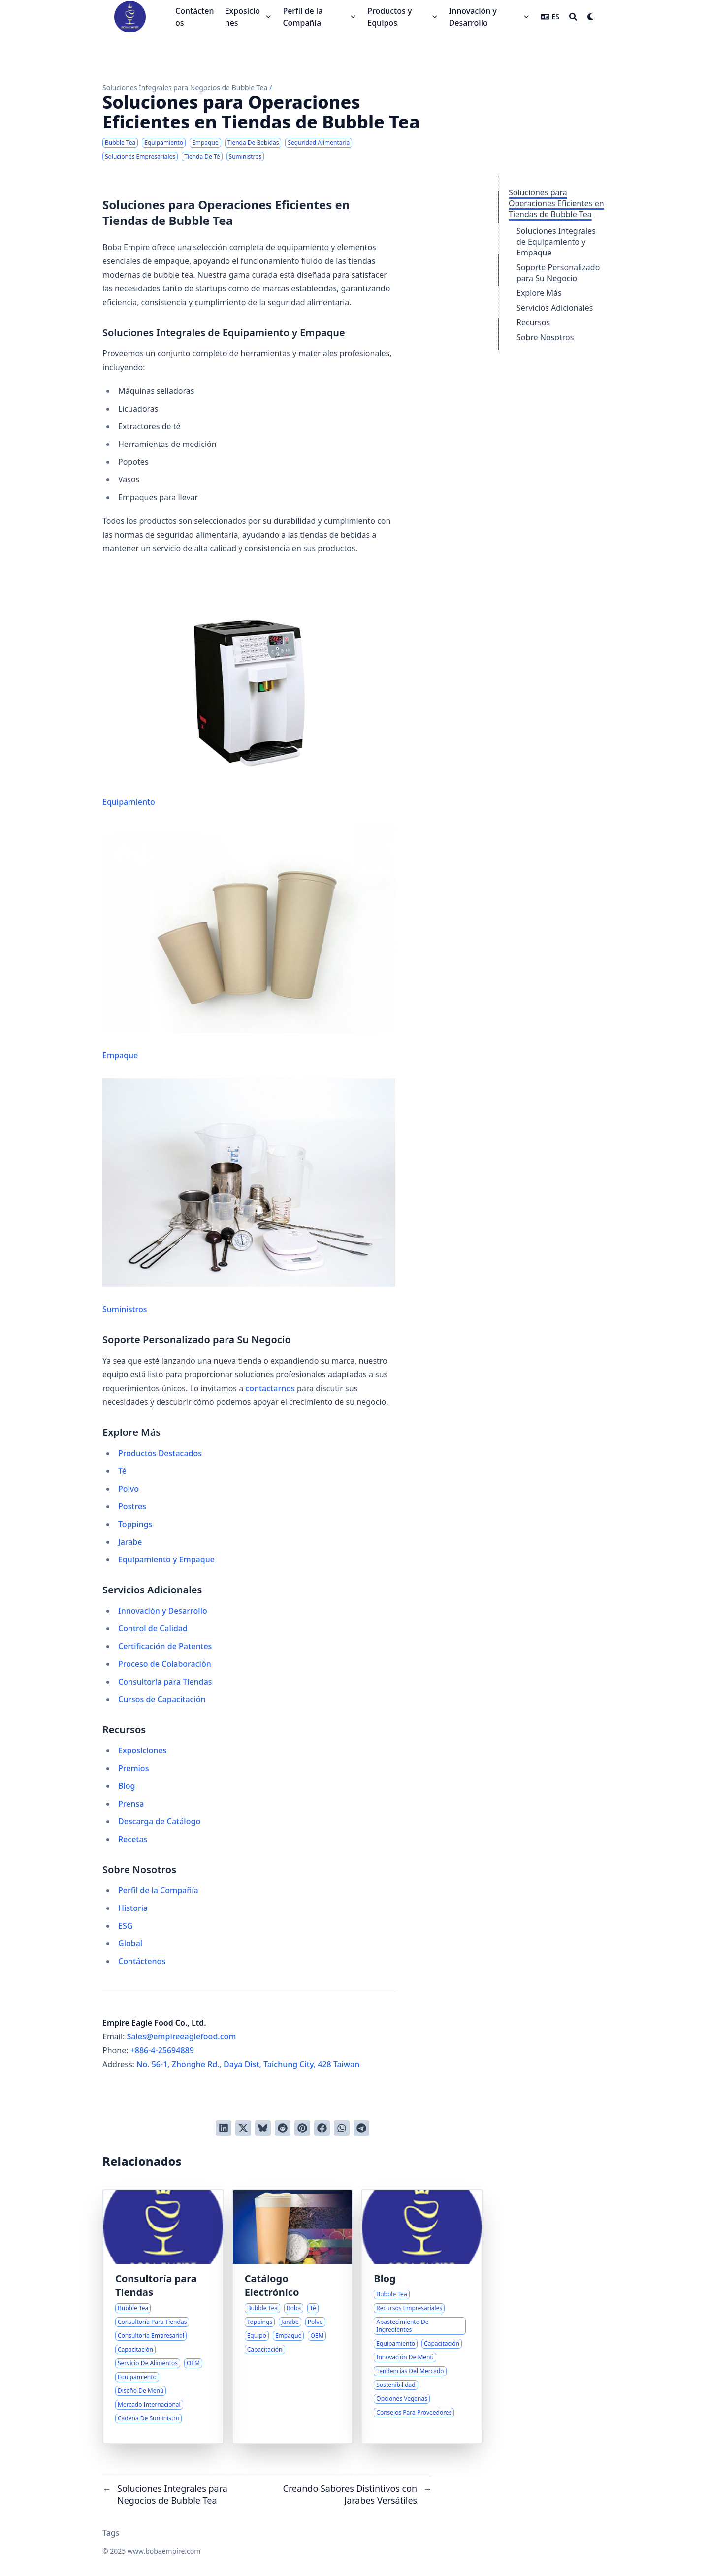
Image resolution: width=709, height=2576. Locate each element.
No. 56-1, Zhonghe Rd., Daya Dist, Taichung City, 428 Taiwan (247, 2064)
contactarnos (269, 1388)
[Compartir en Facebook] (322, 2128)
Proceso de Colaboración (164, 1663)
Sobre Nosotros (545, 337)
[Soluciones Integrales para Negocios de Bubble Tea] (293, 2316)
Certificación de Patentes (165, 1646)
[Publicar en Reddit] (282, 2128)
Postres (132, 1506)
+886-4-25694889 (162, 2050)
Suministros (248, 1196)
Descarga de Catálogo (159, 1821)
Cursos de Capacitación (162, 1699)
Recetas (132, 1839)
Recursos (533, 322)
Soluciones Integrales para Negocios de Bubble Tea (184, 87)
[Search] (573, 17)
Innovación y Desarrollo (162, 1610)
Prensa (131, 1803)
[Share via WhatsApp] (342, 2128)
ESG (125, 1925)
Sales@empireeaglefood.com (181, 2036)
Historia (133, 1908)
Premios (133, 1768)
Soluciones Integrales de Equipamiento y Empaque (556, 241)
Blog (126, 1786)
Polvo (128, 1488)
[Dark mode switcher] (591, 17)
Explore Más (539, 292)
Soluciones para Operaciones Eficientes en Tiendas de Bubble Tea (556, 203)
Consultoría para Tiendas (165, 1681)
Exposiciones (142, 1750)
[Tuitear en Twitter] (243, 2128)
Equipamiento (248, 689)
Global (130, 1943)
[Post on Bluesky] (263, 2128)
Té (122, 1470)
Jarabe (130, 1541)
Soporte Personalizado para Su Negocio (558, 273)
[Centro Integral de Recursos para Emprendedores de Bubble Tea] (422, 2316)
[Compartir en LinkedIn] (223, 2128)
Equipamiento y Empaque (166, 1559)
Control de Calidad (153, 1628)
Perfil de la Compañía (158, 1890)
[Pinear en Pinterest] (302, 2128)
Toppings (135, 1524)
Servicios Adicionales (554, 307)
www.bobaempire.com (164, 2551)
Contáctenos (141, 1961)
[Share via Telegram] (361, 2128)
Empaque (248, 943)
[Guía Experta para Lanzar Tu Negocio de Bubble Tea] (163, 2316)
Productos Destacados (160, 1453)
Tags (111, 2532)
